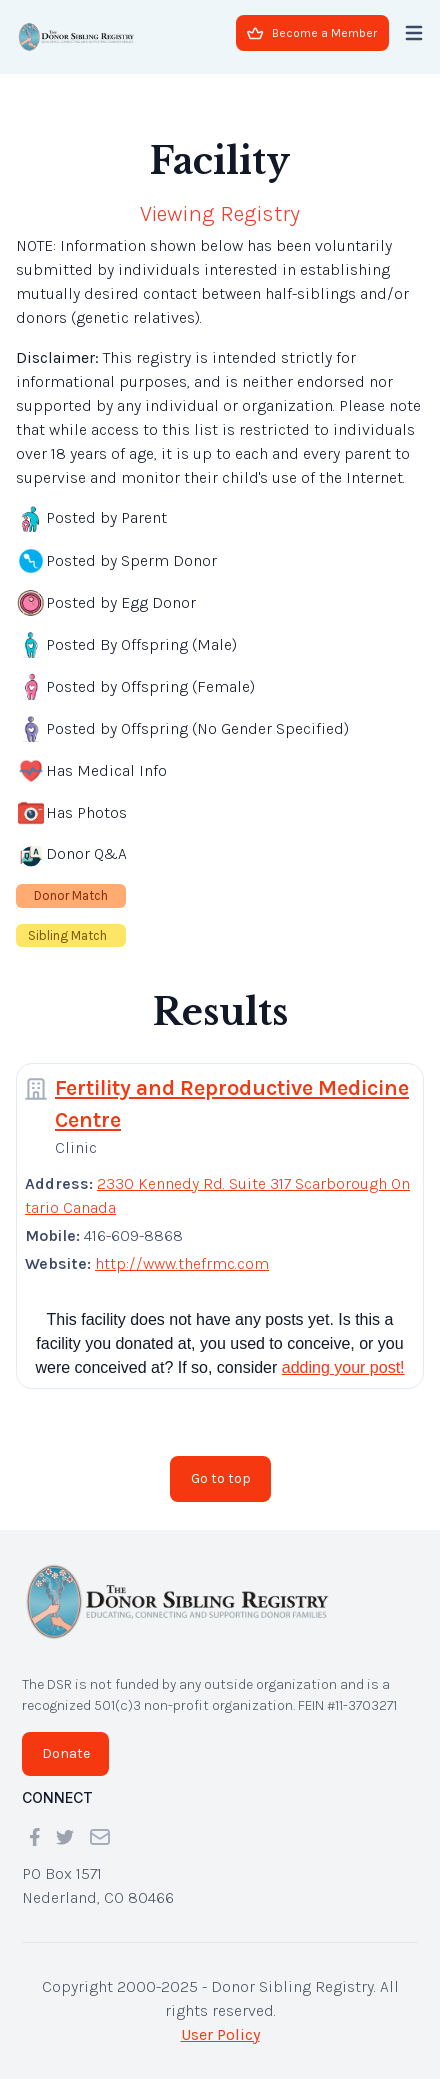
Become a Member (312, 33)
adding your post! (343, 1367)
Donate (66, 1753)
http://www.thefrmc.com (182, 1263)
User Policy (220, 2034)
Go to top (221, 1478)
